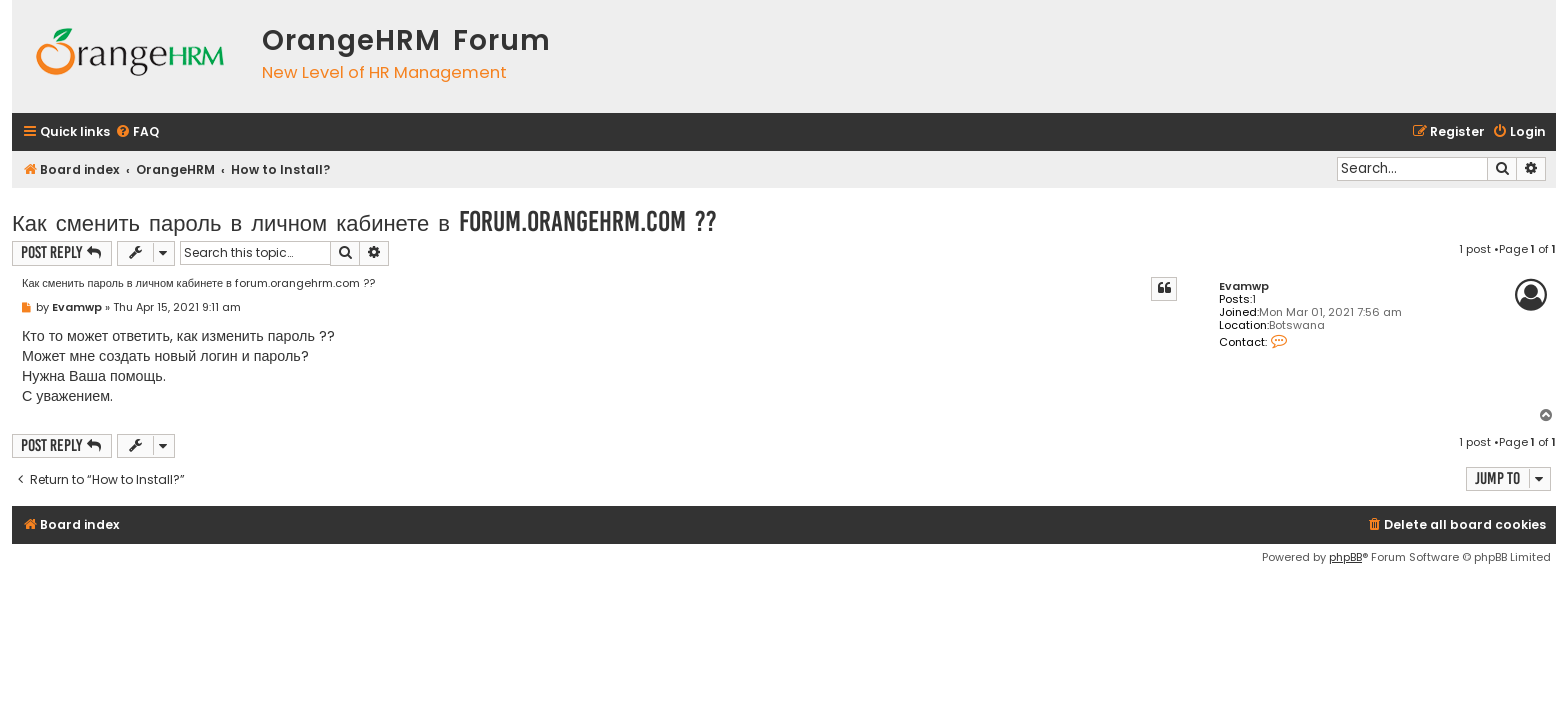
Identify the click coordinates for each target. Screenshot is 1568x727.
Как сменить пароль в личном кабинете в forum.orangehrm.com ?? (364, 221)
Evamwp (1244, 286)
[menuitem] (137, 132)
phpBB (1345, 557)
